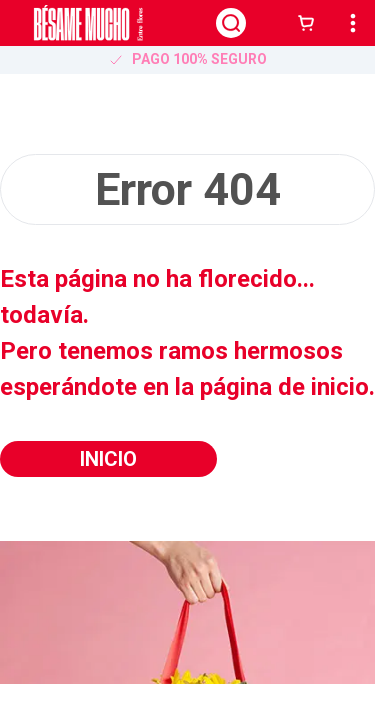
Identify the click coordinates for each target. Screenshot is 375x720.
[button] (310, 23)
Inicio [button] (108, 459)
